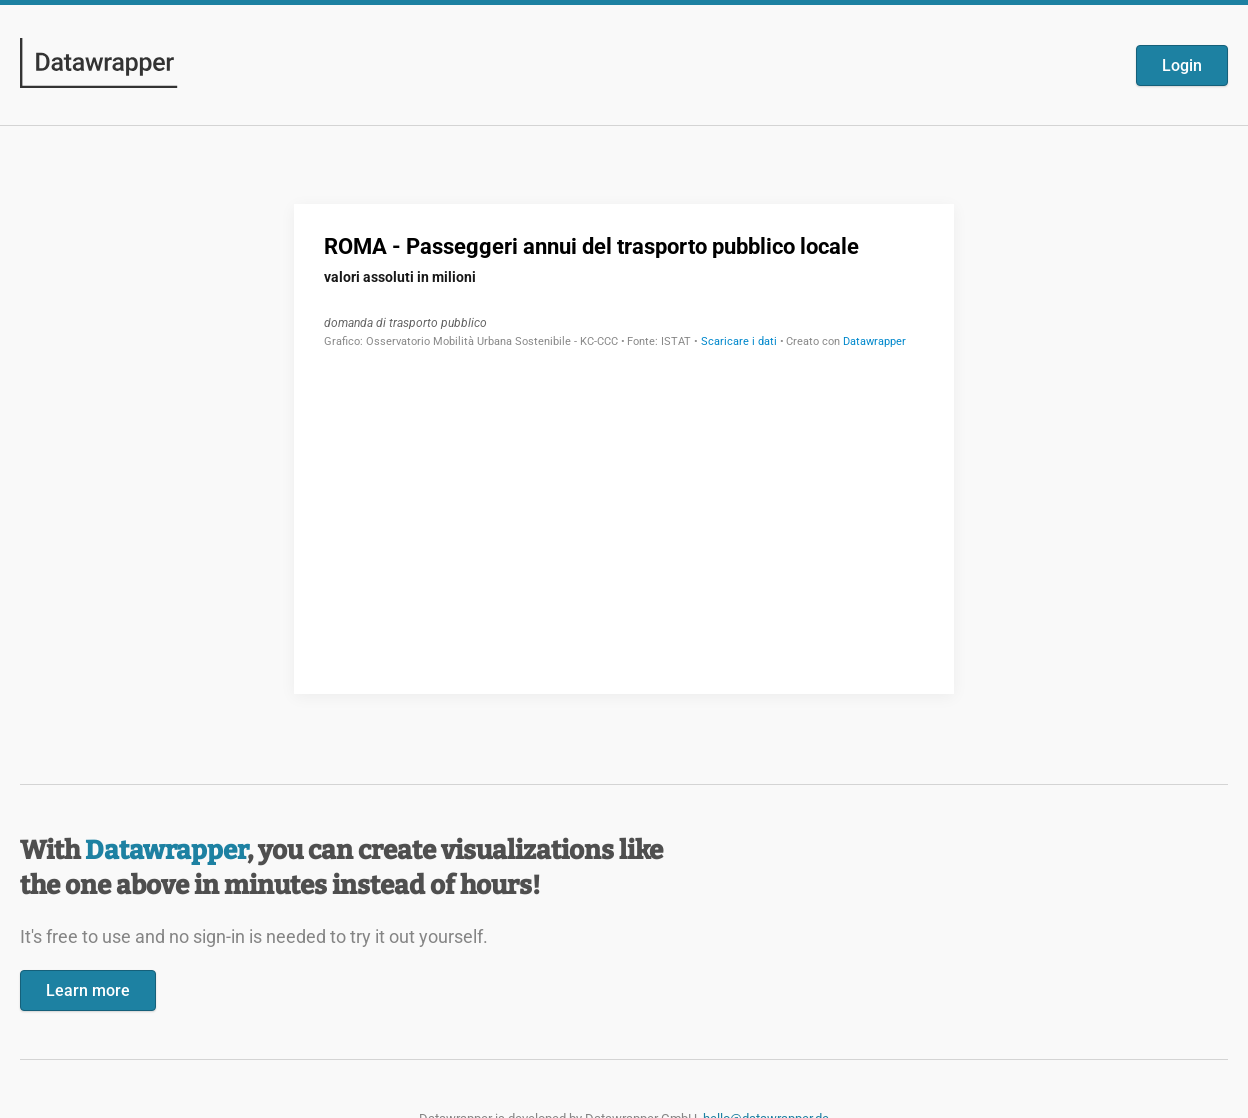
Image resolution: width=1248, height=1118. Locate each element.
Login (1182, 65)
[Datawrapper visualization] (624, 447)
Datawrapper (166, 850)
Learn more (88, 990)
